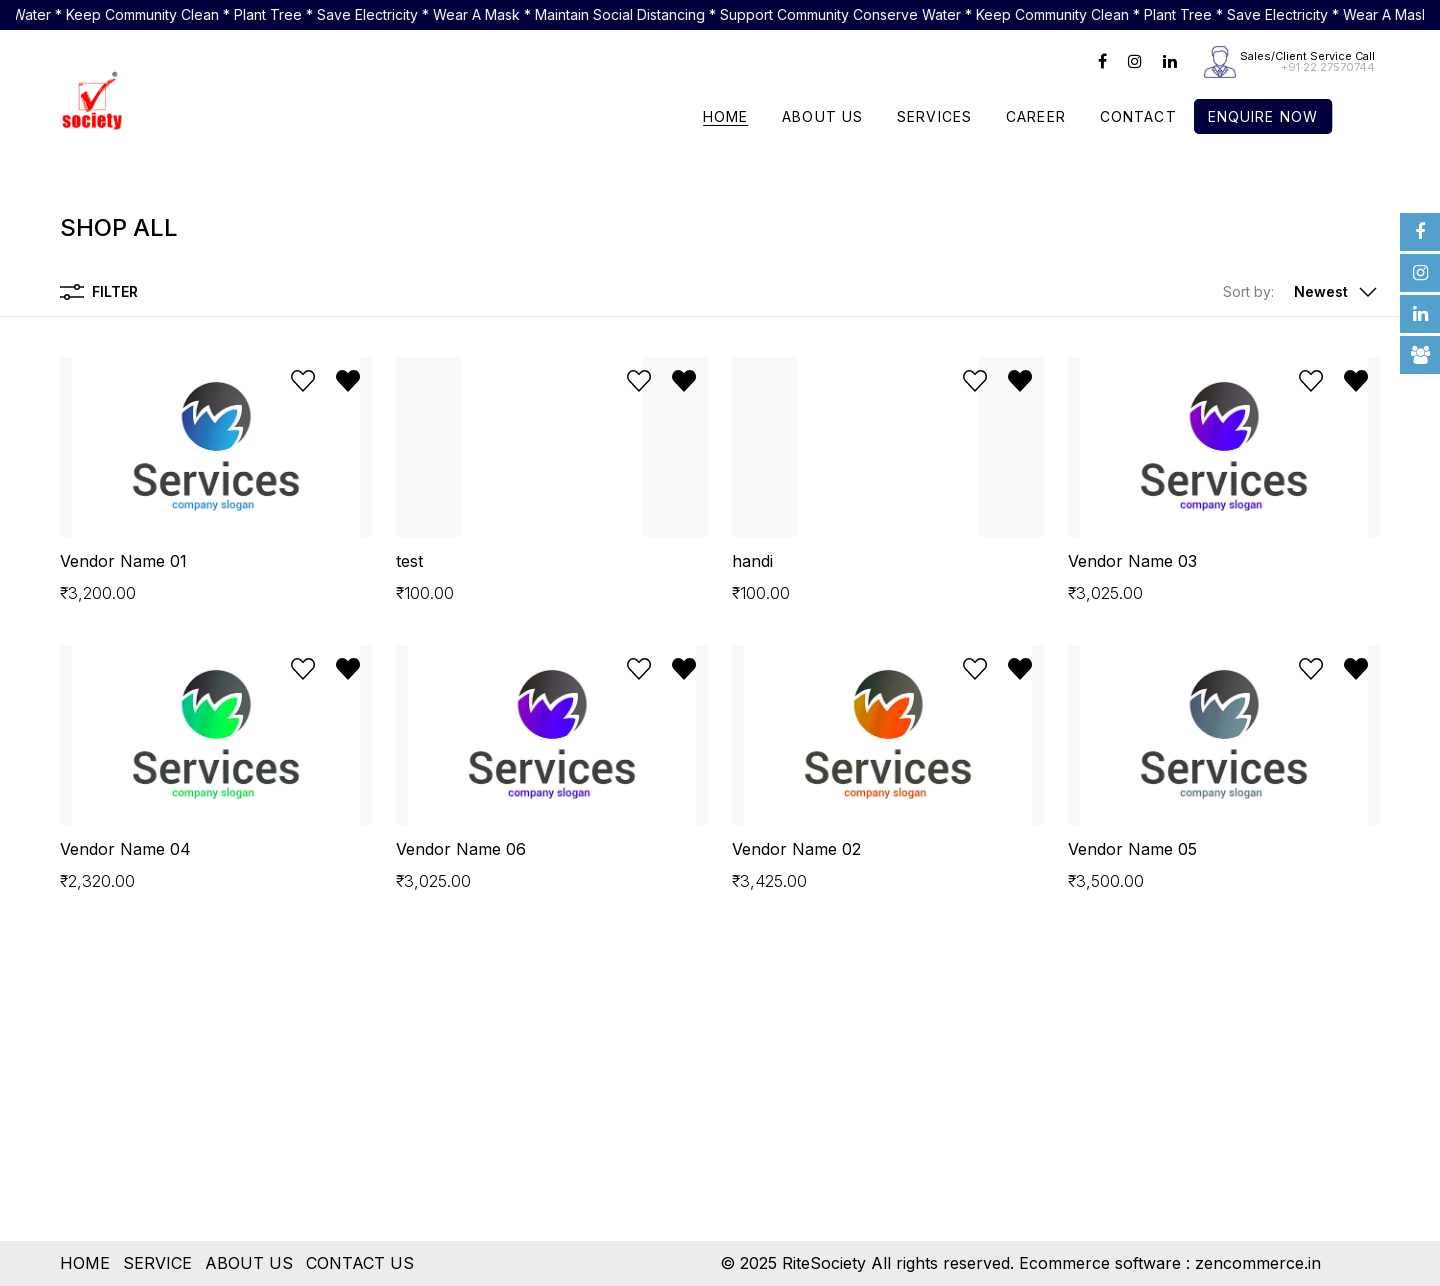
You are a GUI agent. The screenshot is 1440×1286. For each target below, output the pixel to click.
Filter (99, 292)
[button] (1301, 292)
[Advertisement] (660, 1101)
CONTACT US (360, 1263)
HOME (85, 1263)
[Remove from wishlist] (348, 381)
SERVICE (157, 1263)
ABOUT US (249, 1263)
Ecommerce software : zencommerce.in (1170, 1263)
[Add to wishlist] (303, 381)
